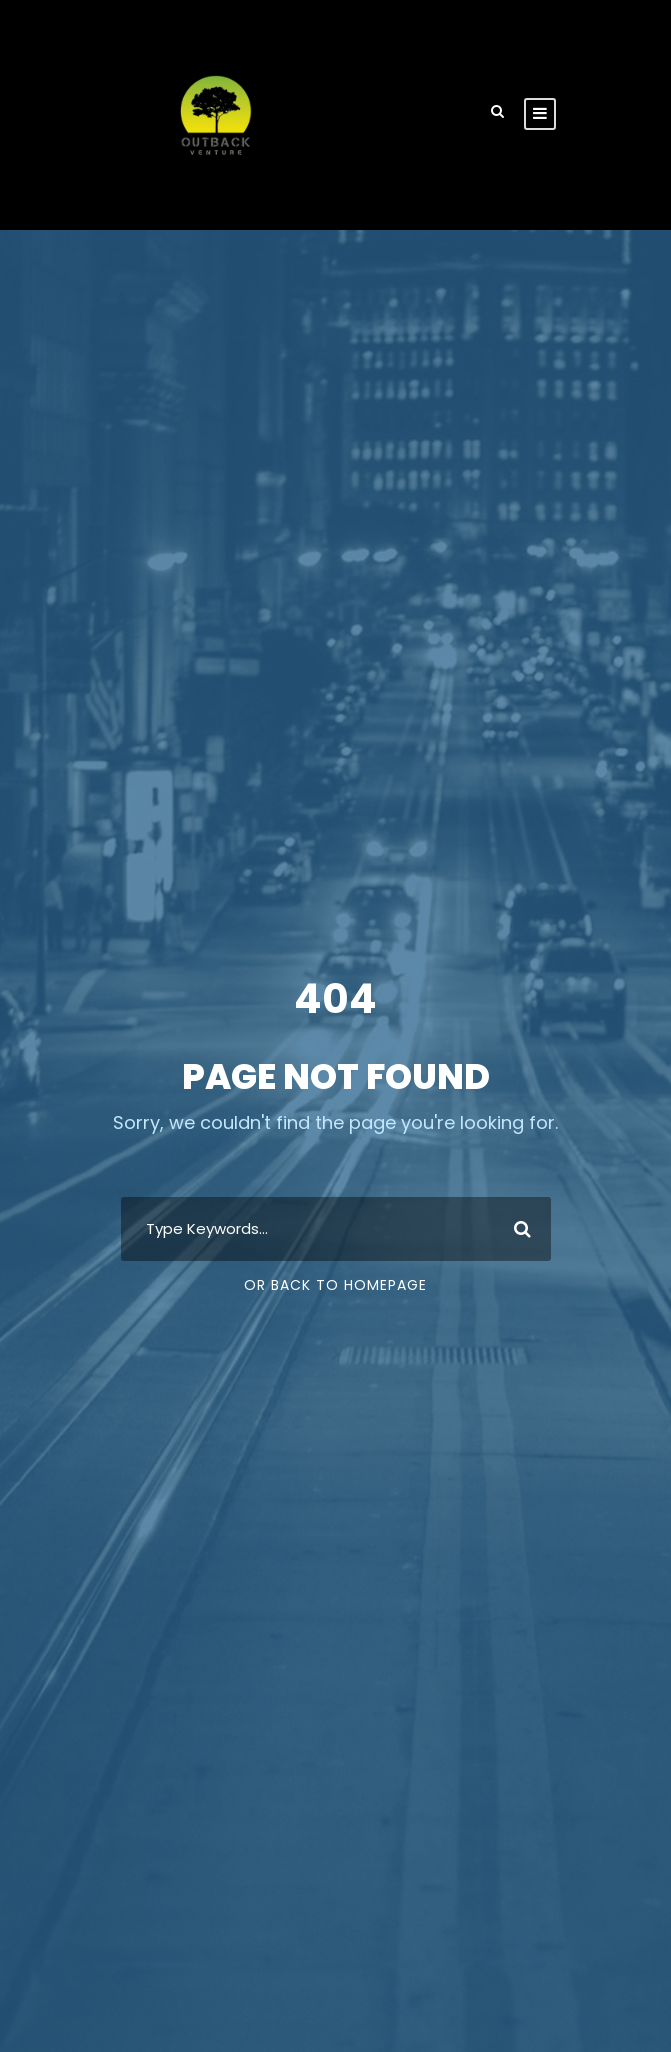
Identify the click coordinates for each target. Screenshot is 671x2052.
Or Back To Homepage (335, 1285)
